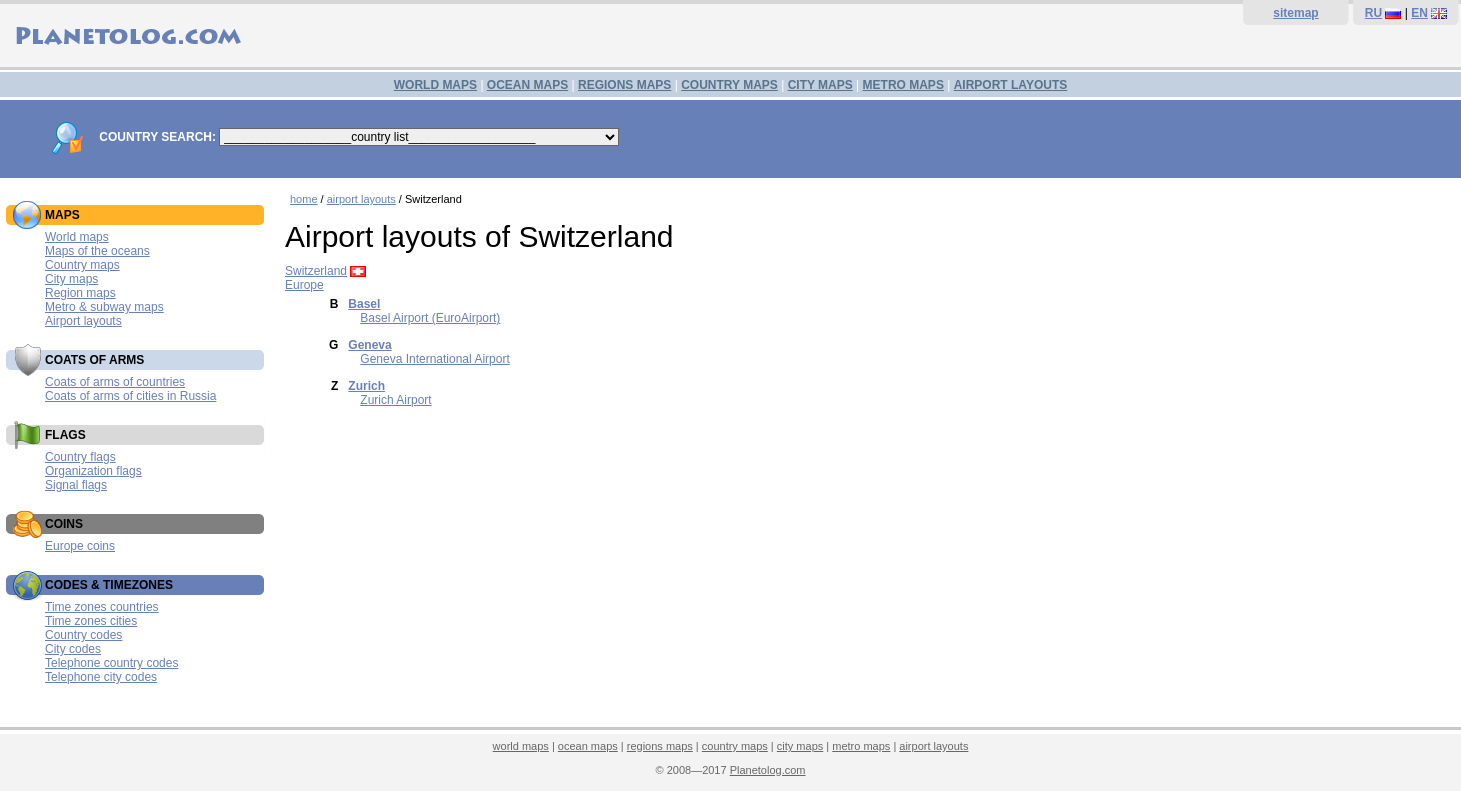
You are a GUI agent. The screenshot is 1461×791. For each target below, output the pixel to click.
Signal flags (76, 485)
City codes (73, 649)
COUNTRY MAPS (729, 85)
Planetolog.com (768, 770)
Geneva (369, 345)
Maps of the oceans (97, 251)
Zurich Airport (395, 400)
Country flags (80, 457)
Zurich (366, 386)
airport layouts (361, 199)
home (304, 199)
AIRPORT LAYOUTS (1011, 85)
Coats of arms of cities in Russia (130, 396)
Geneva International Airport (434, 359)
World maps (77, 237)
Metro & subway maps (104, 307)
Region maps (80, 293)
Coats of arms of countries (115, 382)
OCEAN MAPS (527, 85)
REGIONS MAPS (624, 85)
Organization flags (93, 471)
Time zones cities (91, 621)
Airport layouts (83, 321)
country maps (735, 746)
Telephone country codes (111, 663)
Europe (304, 285)
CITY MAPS (820, 85)
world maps (521, 746)
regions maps (660, 746)
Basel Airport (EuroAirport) (430, 318)
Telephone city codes (101, 677)
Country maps (82, 265)
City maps (71, 279)
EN (1419, 13)
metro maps (861, 746)
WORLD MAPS (435, 85)
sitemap (1295, 13)
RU (1373, 13)
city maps (800, 746)
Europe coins (80, 546)
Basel (364, 304)
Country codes (83, 635)
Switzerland (316, 271)
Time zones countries (102, 607)
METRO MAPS (903, 85)
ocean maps (588, 746)
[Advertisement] (868, 575)
